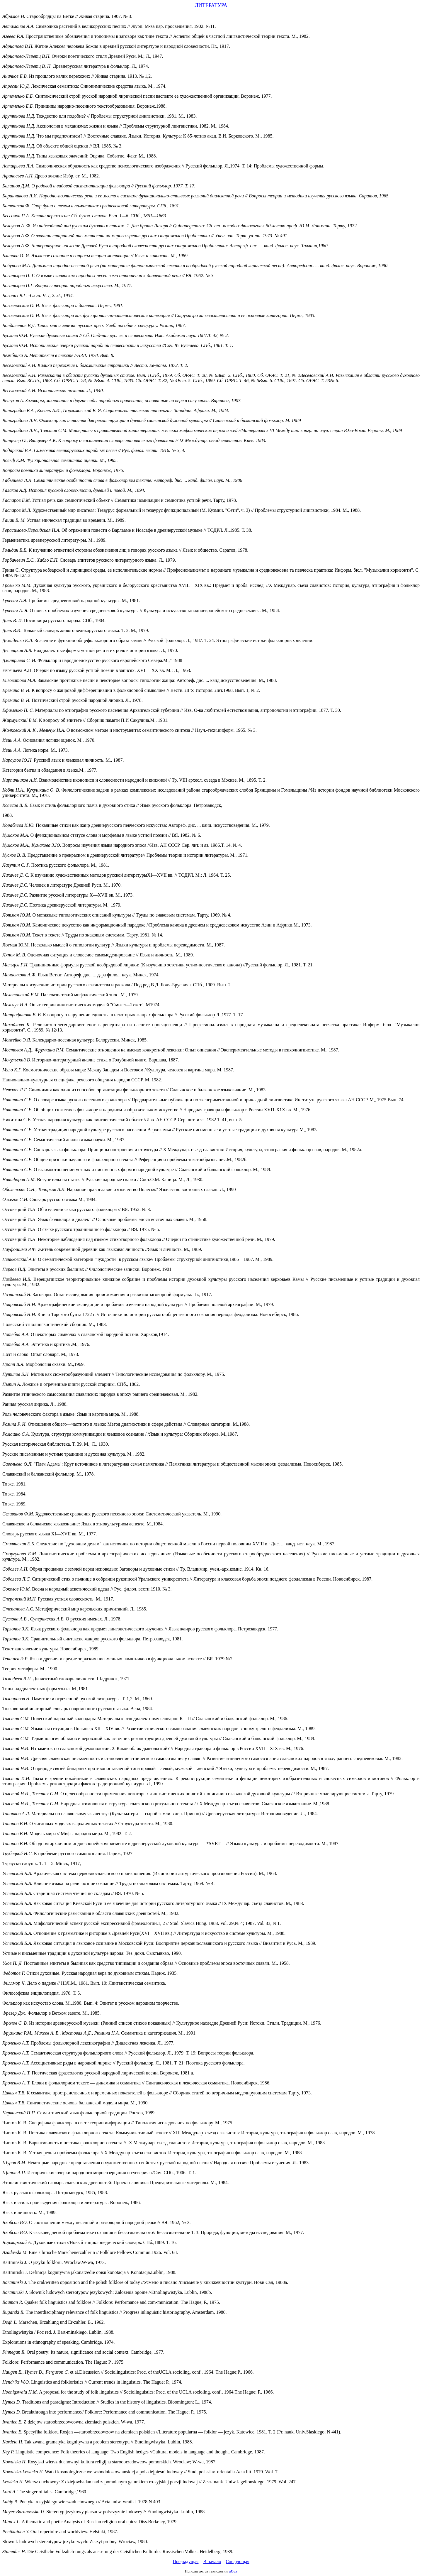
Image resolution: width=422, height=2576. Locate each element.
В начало (212, 2561)
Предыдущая (185, 2561)
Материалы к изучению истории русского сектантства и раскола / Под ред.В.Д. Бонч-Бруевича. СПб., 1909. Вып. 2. (117, 984)
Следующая (237, 2561)
